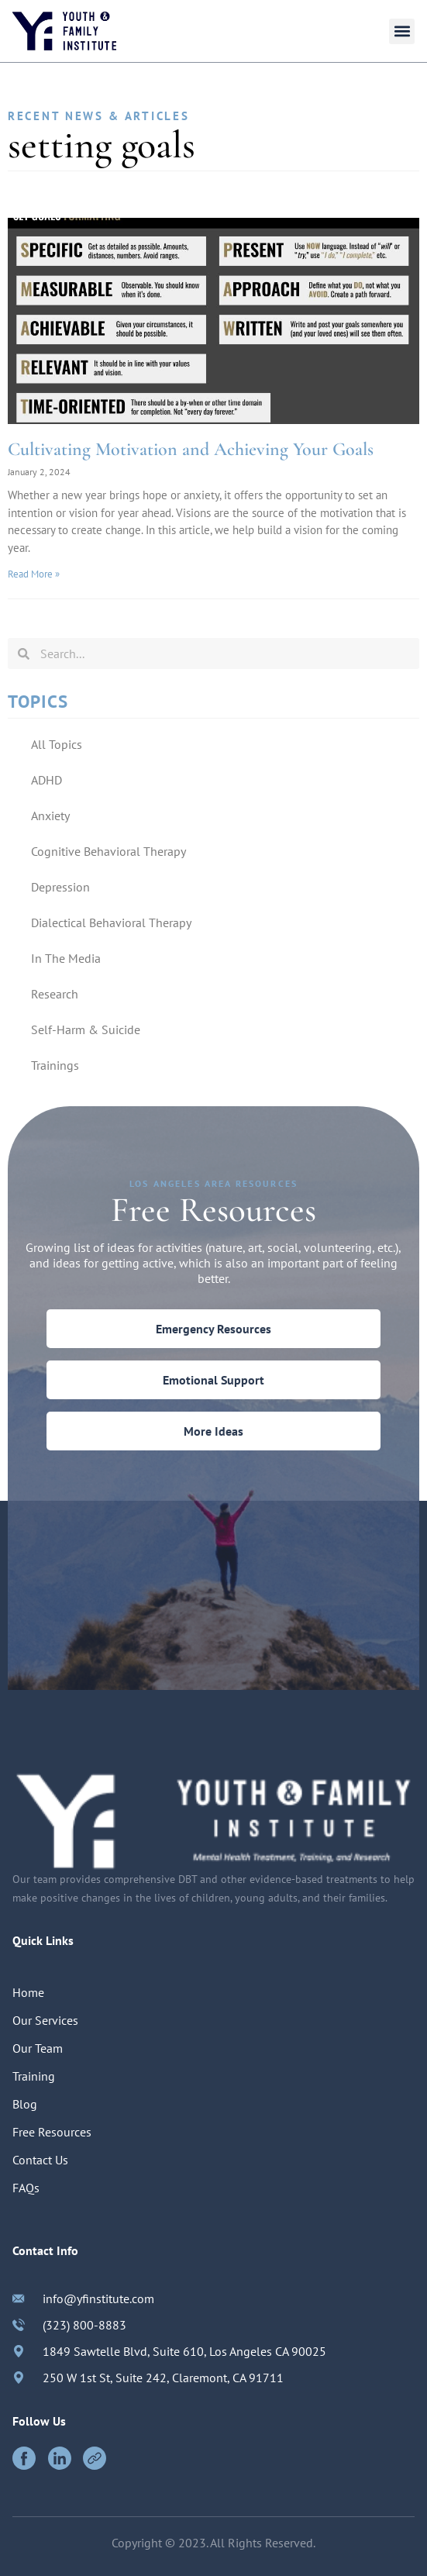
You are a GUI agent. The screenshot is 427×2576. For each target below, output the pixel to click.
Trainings (55, 1065)
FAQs (26, 2187)
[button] (402, 31)
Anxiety (50, 815)
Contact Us (40, 2159)
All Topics (56, 744)
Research (54, 994)
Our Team (37, 2048)
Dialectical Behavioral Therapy (111, 922)
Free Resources (51, 2132)
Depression (60, 887)
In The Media (66, 958)
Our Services (45, 2020)
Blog (24, 2104)
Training (33, 2076)
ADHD (46, 780)
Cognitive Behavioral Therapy (108, 851)
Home (28, 1992)
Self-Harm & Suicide (85, 1029)
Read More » (34, 574)
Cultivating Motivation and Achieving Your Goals (191, 449)
